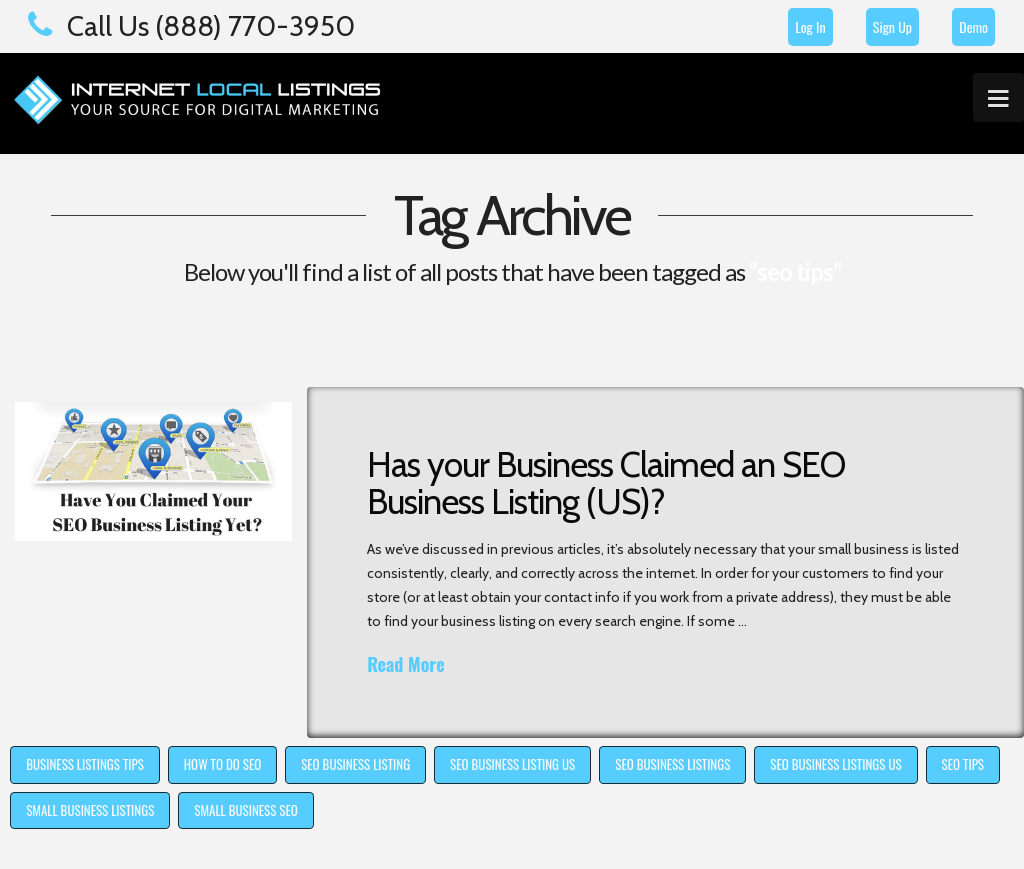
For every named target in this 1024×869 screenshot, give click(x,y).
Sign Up (892, 26)
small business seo (245, 810)
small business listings (90, 810)
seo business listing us (512, 764)
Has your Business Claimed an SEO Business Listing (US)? (606, 483)
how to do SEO (222, 764)
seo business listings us (835, 764)
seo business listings (672, 764)
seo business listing (355, 764)
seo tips (963, 764)
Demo (973, 26)
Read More (405, 664)
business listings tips (85, 764)
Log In (810, 26)
